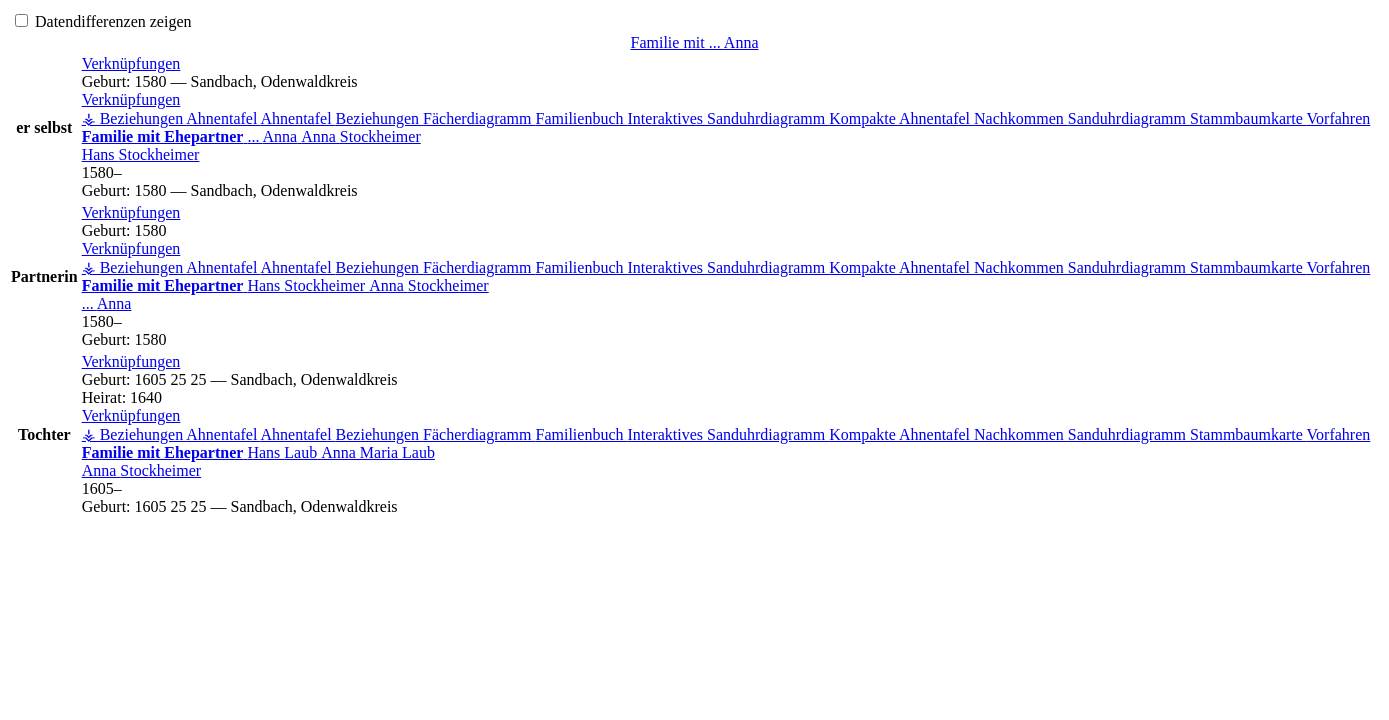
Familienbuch (582, 118)
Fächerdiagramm (479, 118)
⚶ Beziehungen (134, 118)
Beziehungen (380, 118)
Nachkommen (1021, 118)
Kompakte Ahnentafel (901, 118)
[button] (131, 63)
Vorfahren (1339, 118)
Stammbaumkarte (1248, 118)
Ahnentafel (223, 118)
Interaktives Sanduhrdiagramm (729, 118)
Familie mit (695, 42)
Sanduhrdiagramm (1129, 118)
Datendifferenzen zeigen (103, 21)
